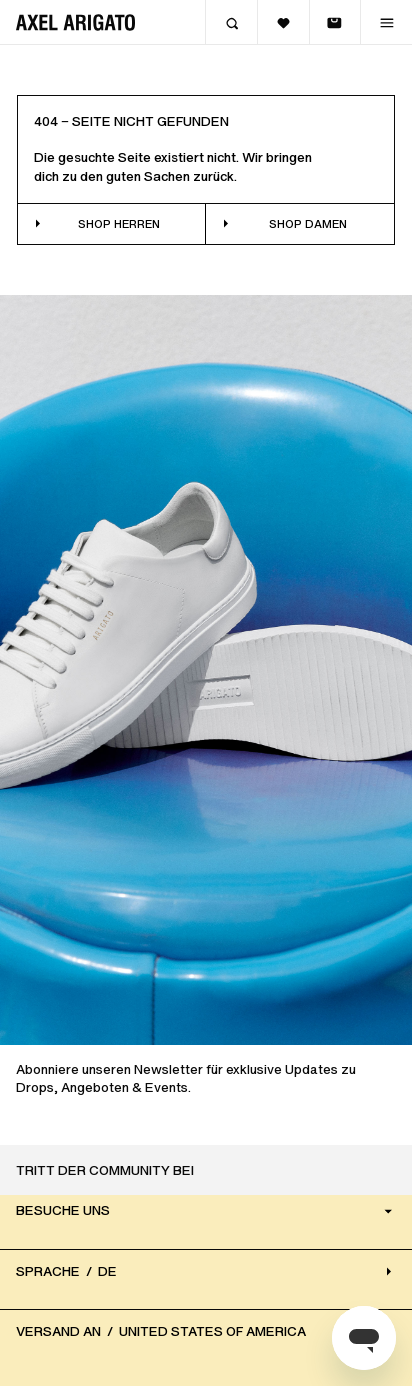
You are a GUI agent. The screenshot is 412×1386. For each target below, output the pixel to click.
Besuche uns (206, 1210)
